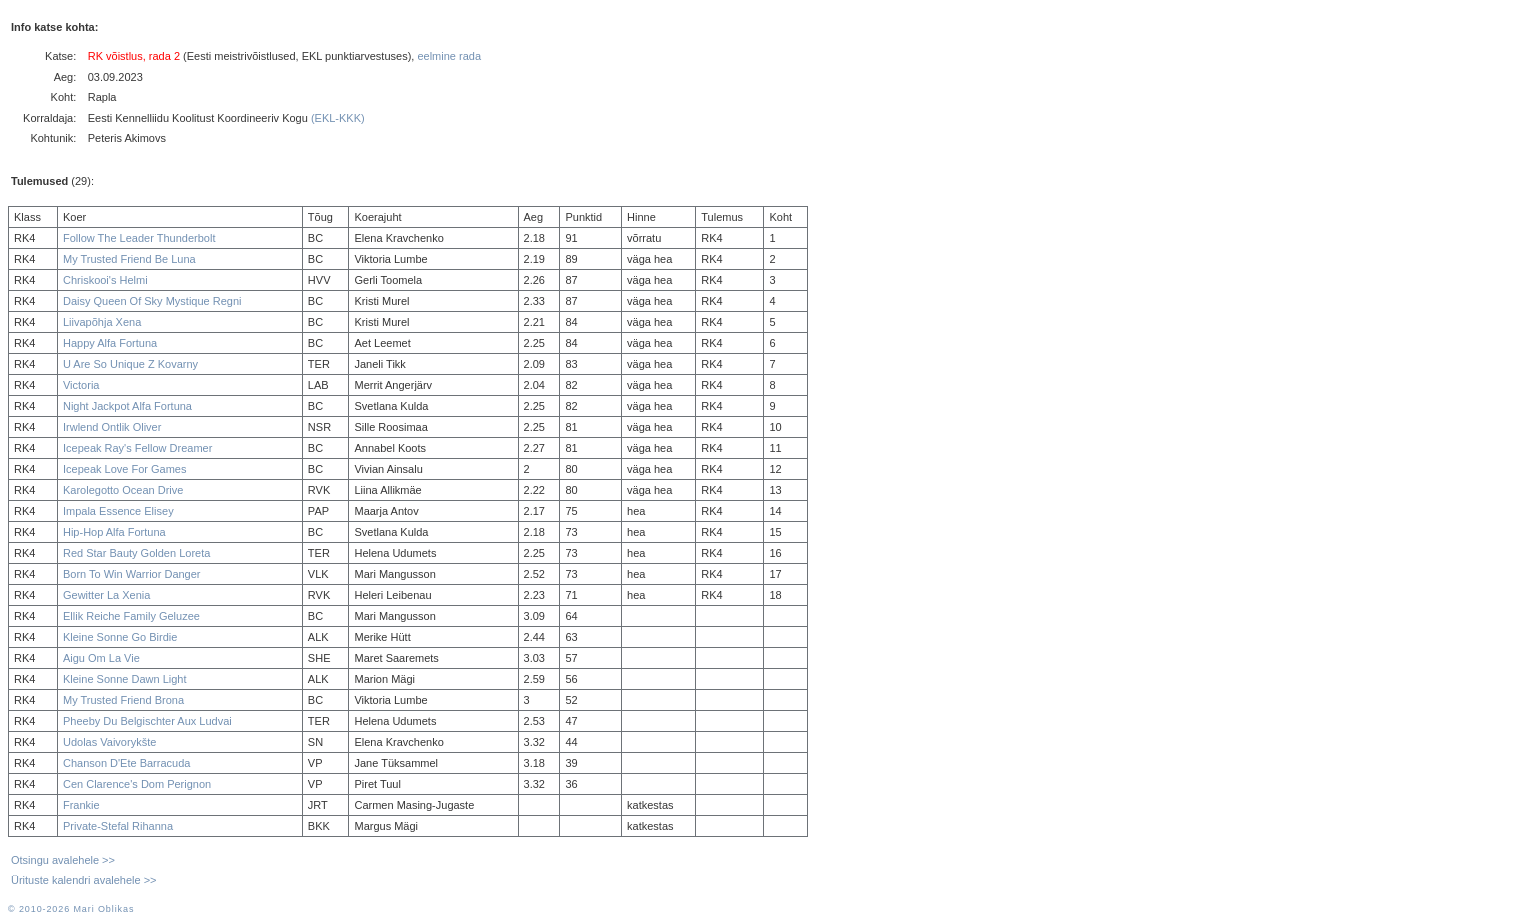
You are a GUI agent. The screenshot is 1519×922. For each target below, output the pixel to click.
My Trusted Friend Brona (123, 700)
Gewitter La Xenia (106, 595)
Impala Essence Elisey (118, 511)
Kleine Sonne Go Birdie (120, 637)
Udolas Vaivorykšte (109, 742)
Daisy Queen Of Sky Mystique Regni (152, 301)
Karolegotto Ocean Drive (123, 490)
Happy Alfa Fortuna (110, 343)
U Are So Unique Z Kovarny (130, 364)
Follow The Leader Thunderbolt (139, 238)
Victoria (81, 385)
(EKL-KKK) (338, 118)
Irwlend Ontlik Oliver (112, 427)
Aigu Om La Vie (101, 658)
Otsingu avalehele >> (63, 860)
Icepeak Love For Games (125, 469)
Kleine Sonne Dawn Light (125, 679)
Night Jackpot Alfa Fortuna (127, 406)
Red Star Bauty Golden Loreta (136, 553)
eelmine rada (449, 56)
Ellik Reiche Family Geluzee (131, 616)
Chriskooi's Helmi (105, 280)
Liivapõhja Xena (102, 322)
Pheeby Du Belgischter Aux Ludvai (147, 721)
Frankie (81, 805)
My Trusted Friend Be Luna (129, 259)
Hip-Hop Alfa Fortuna (114, 532)
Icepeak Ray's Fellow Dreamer (137, 448)
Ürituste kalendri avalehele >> (84, 880)
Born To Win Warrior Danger (132, 574)
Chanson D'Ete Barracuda (126, 763)
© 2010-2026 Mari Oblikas (71, 909)
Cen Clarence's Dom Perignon (137, 784)
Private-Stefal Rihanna (118, 826)
